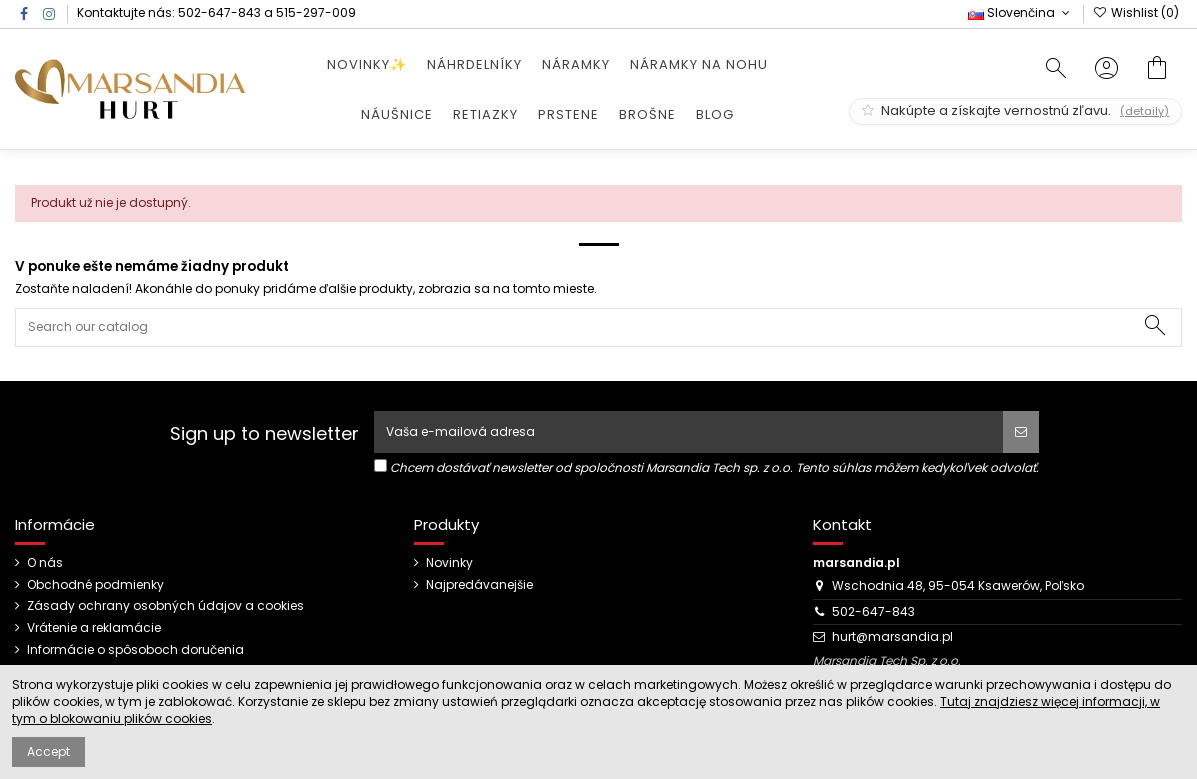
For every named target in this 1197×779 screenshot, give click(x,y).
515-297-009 (316, 12)
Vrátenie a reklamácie (94, 628)
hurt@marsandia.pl (892, 636)
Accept (48, 751)
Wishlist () (1136, 12)
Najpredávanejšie (479, 585)
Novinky (449, 563)
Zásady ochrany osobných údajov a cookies (165, 606)
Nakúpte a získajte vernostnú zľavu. (1015, 110)
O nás (45, 563)
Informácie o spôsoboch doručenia (135, 650)
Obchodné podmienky (95, 585)
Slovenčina (1020, 12)
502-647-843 (219, 12)
